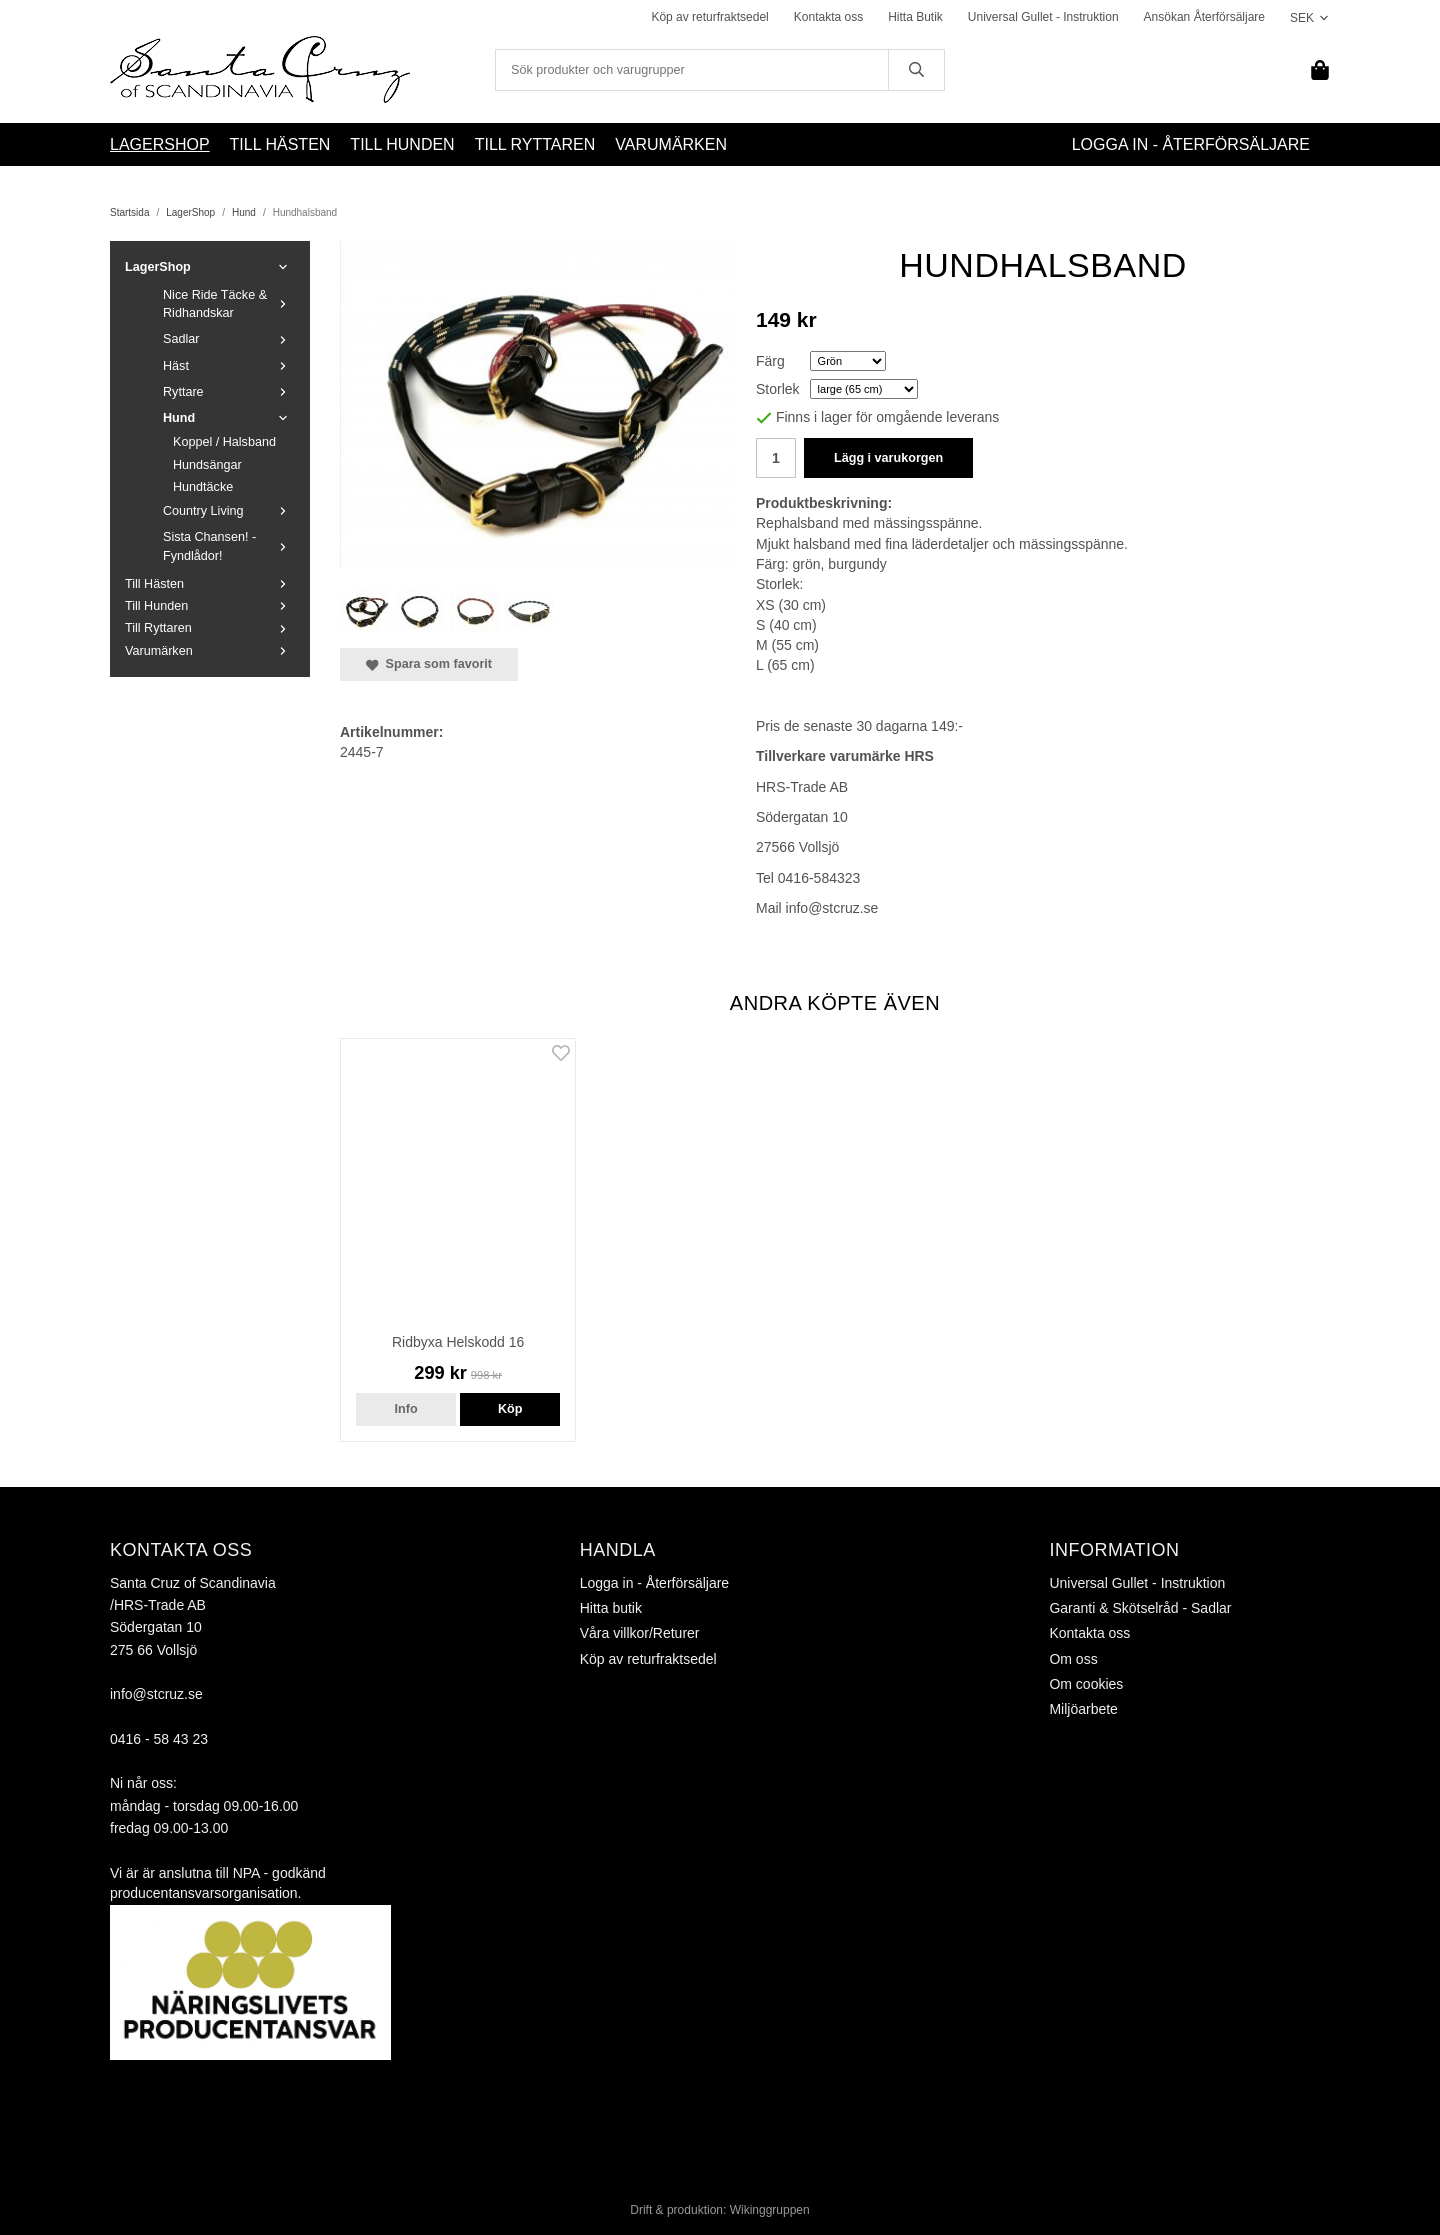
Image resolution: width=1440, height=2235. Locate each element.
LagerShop (160, 144)
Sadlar (229, 339)
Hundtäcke (203, 487)
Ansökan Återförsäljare (1204, 17)
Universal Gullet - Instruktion (1043, 17)
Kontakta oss (828, 17)
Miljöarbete (1083, 1709)
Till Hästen (280, 144)
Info (406, 1409)
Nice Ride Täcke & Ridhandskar (229, 304)
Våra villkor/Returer (640, 1633)
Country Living (229, 511)
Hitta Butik (915, 17)
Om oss (1073, 1659)
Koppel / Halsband (224, 442)
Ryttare (229, 392)
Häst (229, 366)
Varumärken (671, 144)
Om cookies (1086, 1684)
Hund (229, 418)
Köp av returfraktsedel (709, 17)
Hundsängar (207, 465)
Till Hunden (402, 144)
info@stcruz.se (156, 1694)
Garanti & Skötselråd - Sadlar (1140, 1608)
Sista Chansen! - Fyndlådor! (229, 546)
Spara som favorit (429, 664)
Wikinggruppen (770, 2210)
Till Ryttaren (535, 144)
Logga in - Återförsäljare (1191, 144)
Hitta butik (611, 1608)
